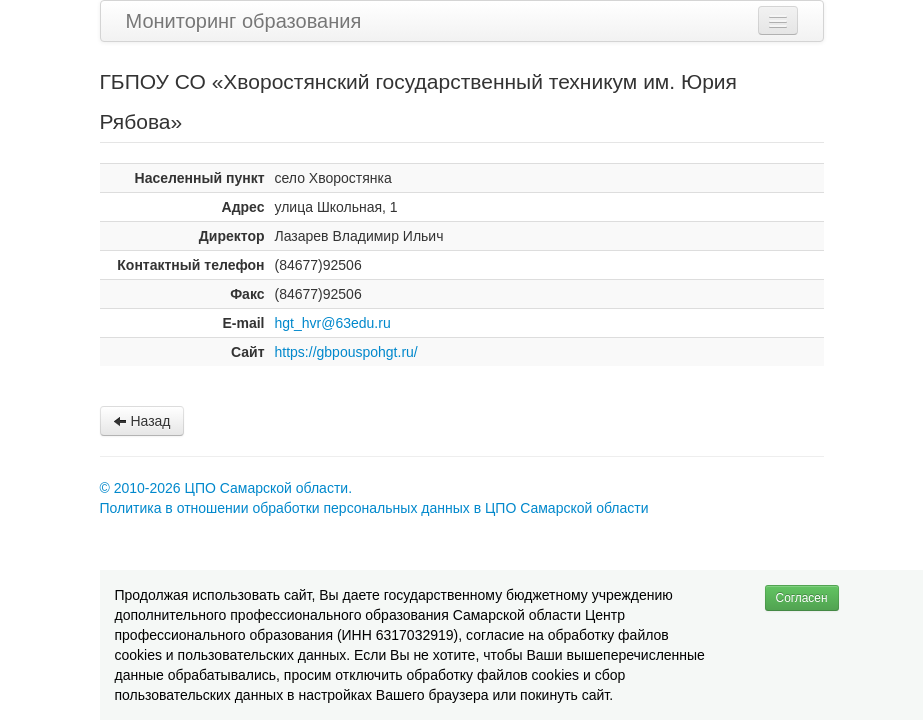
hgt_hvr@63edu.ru (333, 323)
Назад (142, 421)
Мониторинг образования (244, 21)
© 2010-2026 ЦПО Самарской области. (226, 488)
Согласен (802, 598)
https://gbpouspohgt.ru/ (346, 352)
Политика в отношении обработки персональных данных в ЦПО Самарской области (374, 508)
